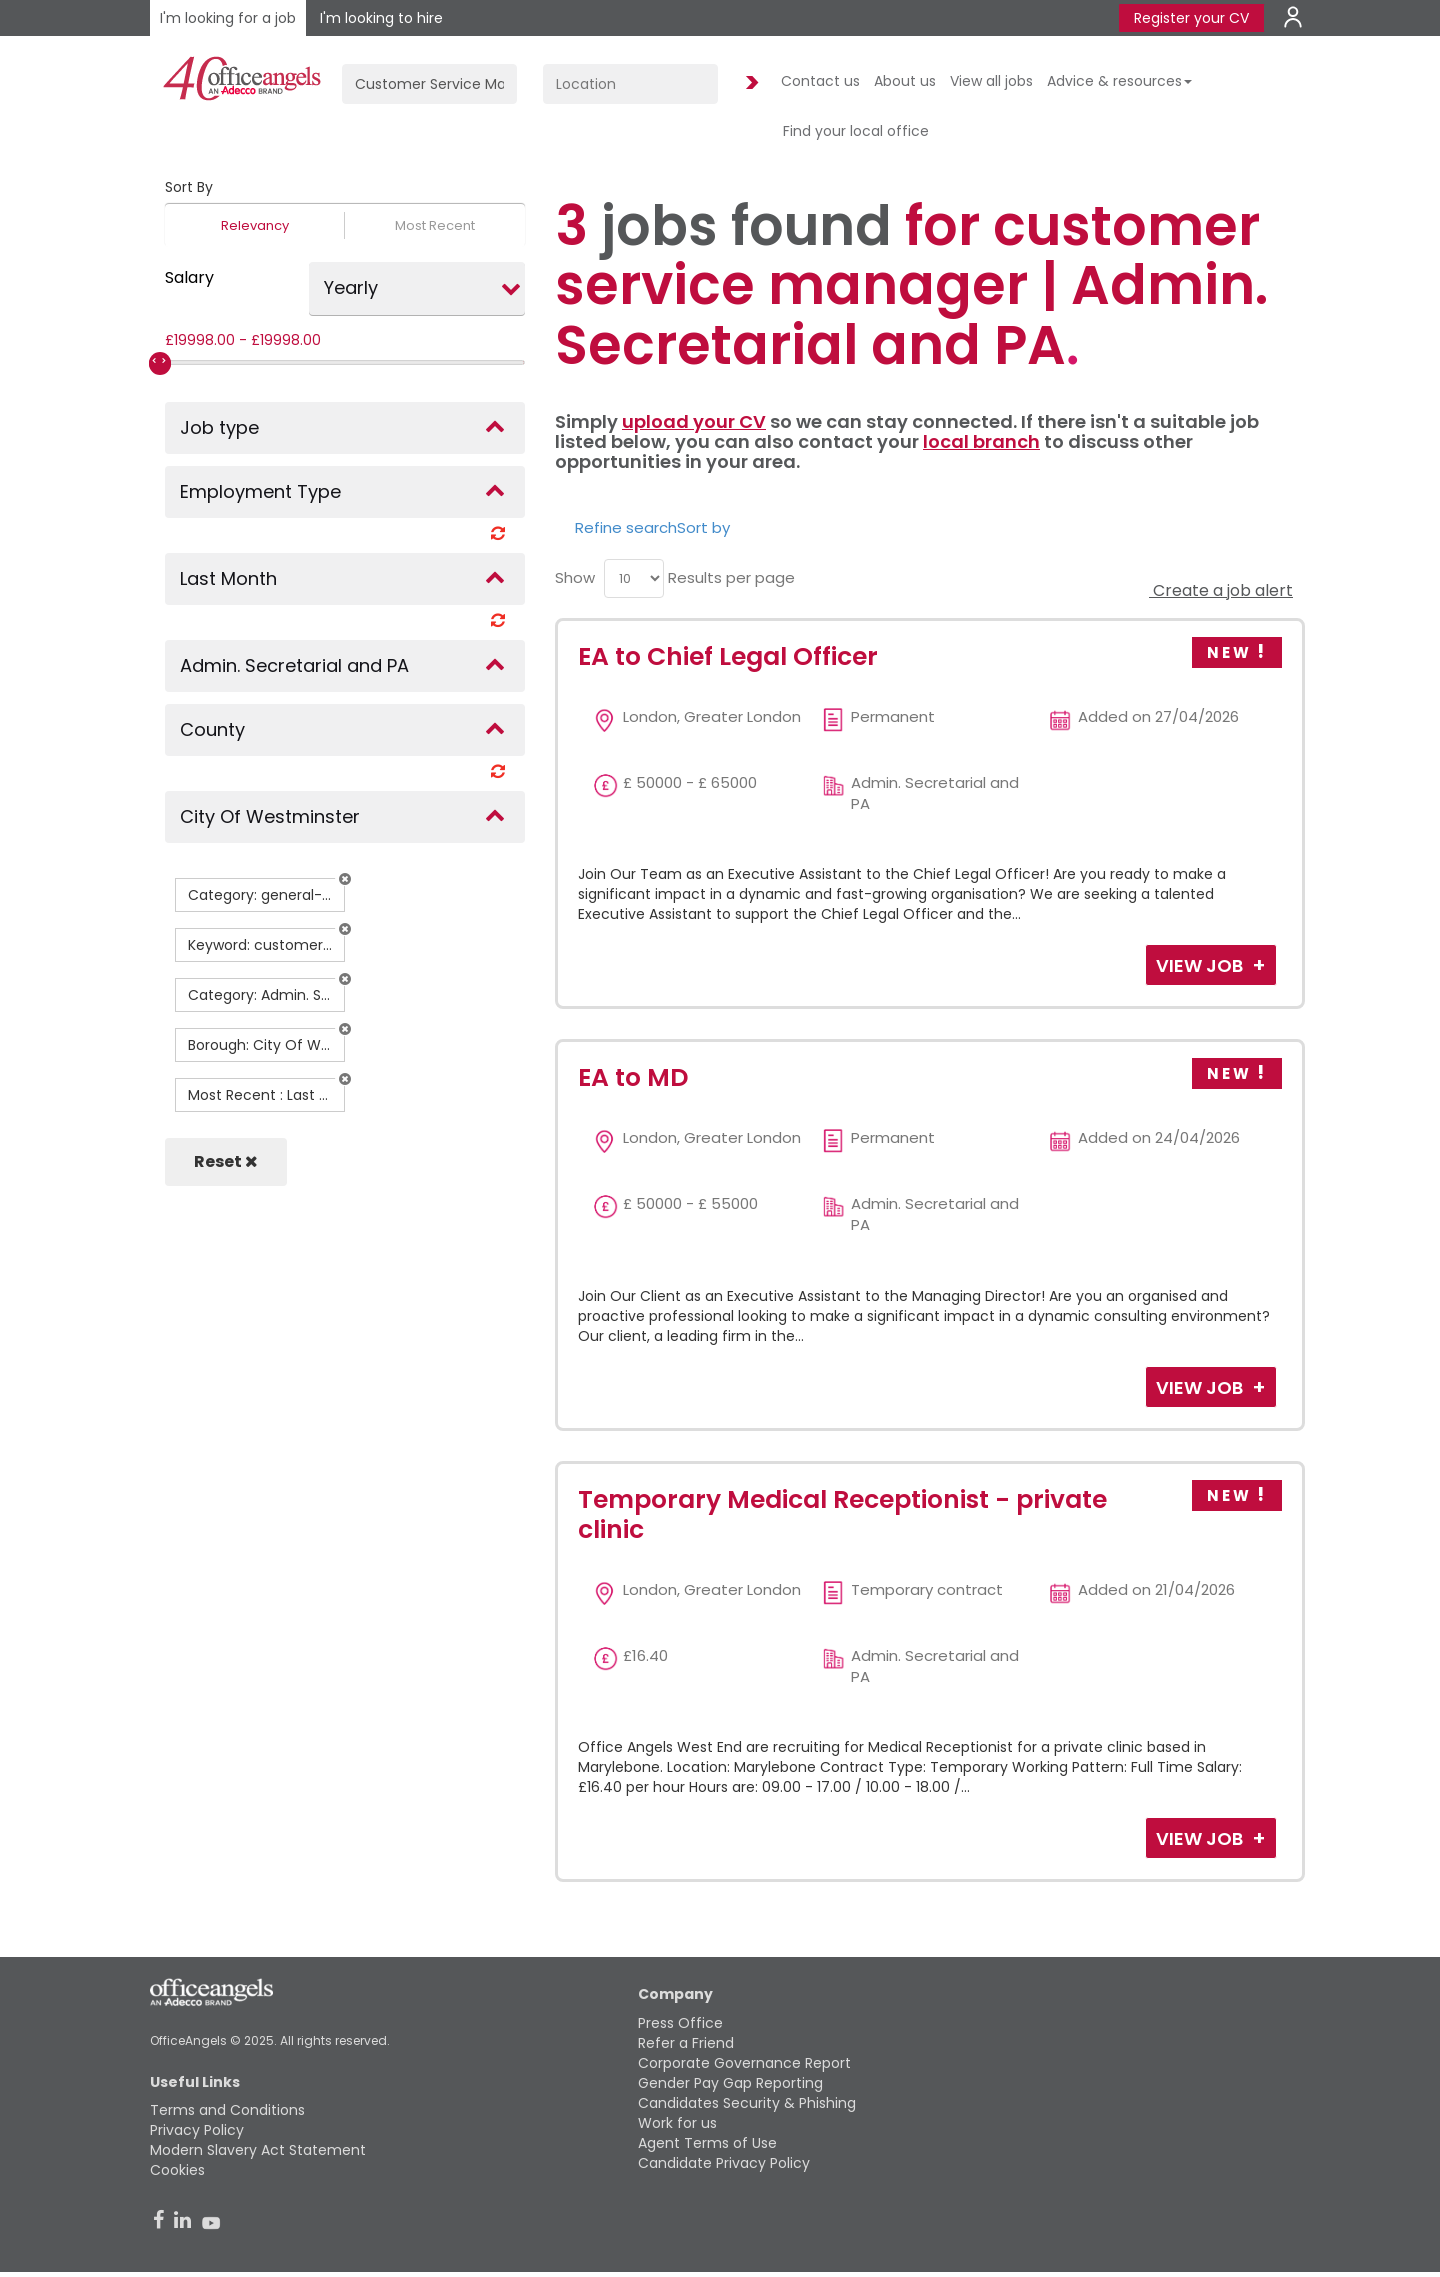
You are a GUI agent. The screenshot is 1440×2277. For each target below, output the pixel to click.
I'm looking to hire (381, 18)
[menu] (634, 578)
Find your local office (856, 131)
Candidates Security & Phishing (747, 2103)
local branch (981, 441)
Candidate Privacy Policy (724, 2163)
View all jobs (991, 81)
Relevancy (255, 225)
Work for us (677, 2123)
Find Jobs (749, 83)
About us (905, 81)
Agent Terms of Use (707, 2143)
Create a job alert (1221, 590)
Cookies (177, 2170)
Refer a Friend (686, 2043)
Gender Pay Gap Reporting (730, 2083)
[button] (345, 879)
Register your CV (1191, 18)
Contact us (820, 81)
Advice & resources (1119, 81)
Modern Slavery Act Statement (258, 2150)
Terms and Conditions (227, 2110)
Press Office (680, 2023)
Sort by (703, 527)
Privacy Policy (197, 2130)
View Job (1201, 965)
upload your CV (694, 421)
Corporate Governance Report (744, 2063)
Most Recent (435, 225)
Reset (226, 1161)
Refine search (626, 527)
